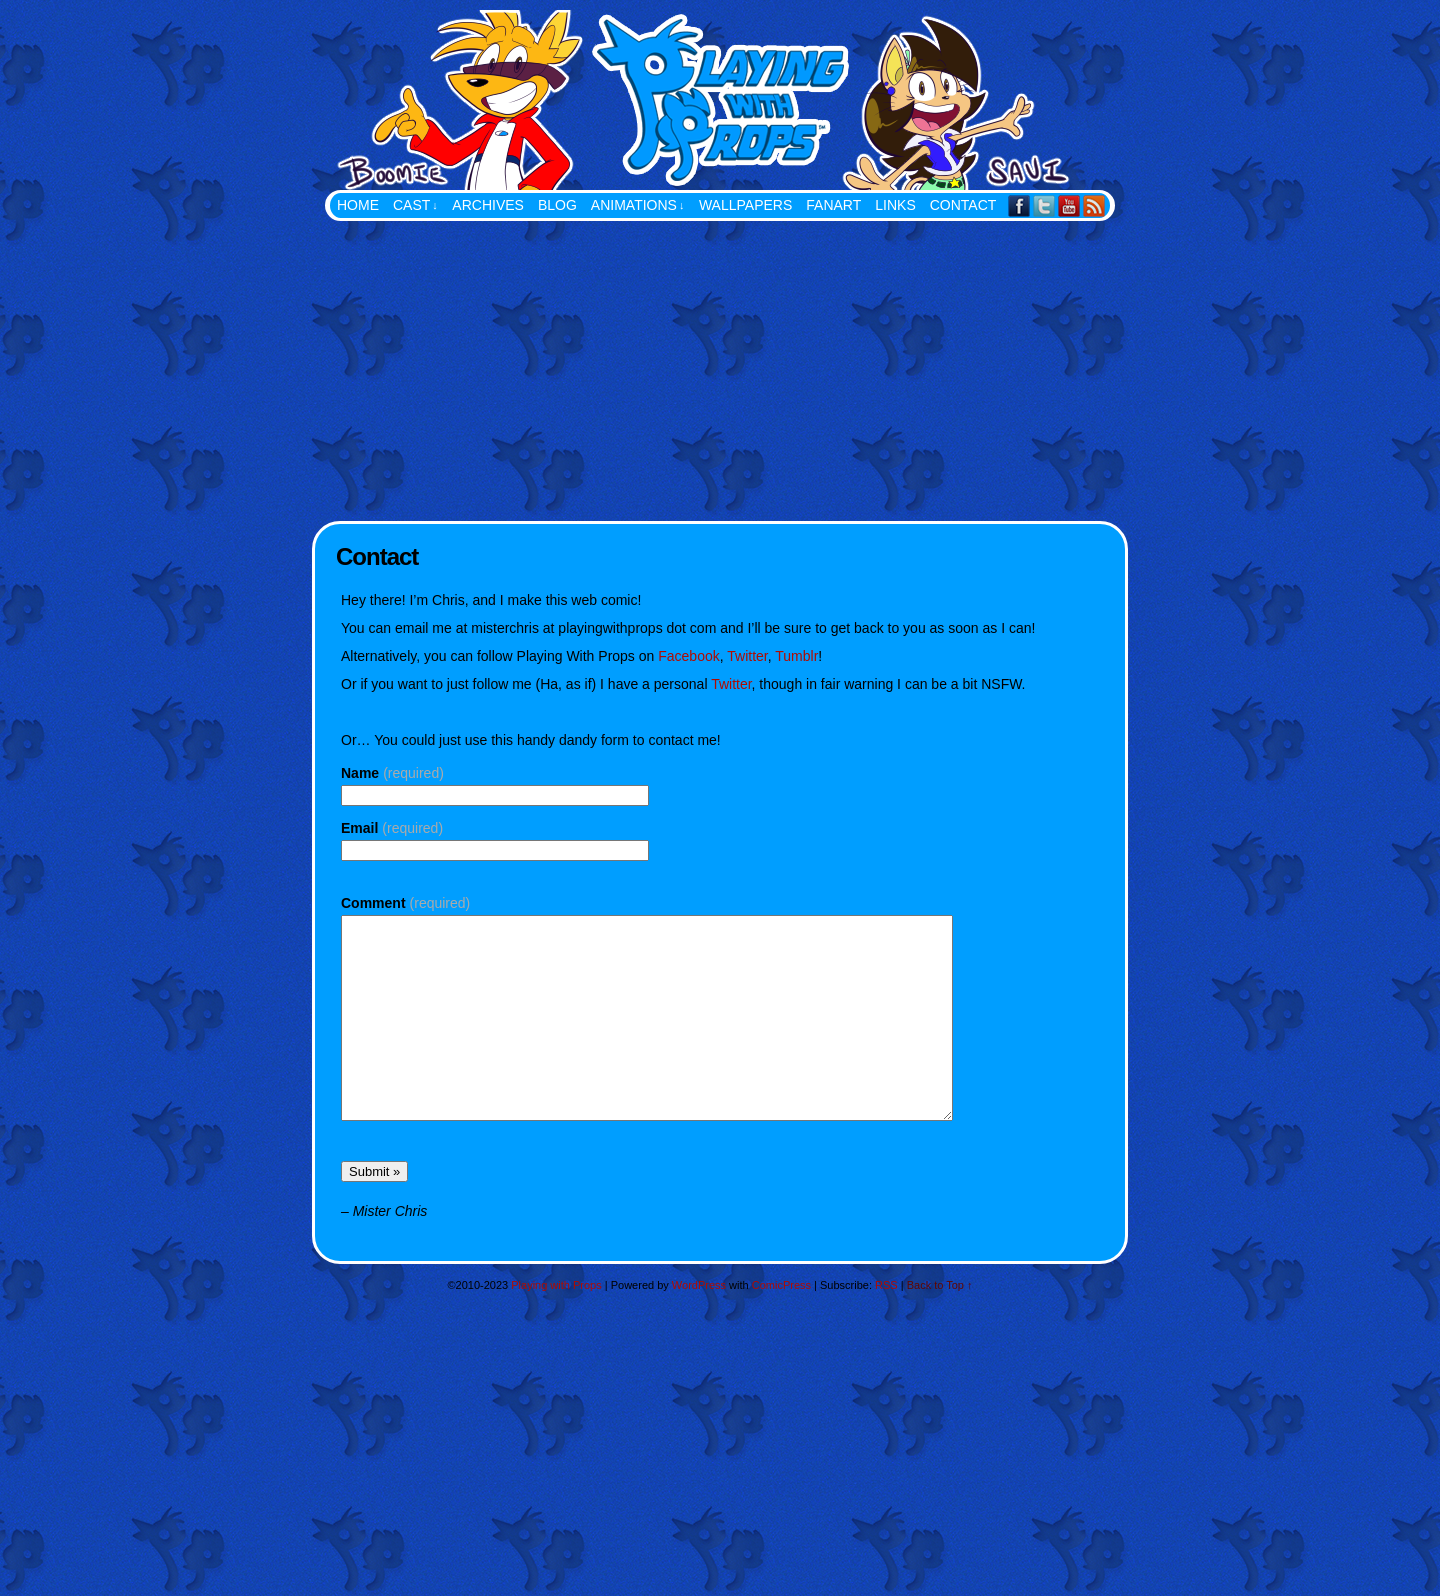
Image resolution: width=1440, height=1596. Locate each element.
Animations (638, 205)
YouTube (1069, 205)
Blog (557, 205)
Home (358, 205)
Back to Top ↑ (940, 1285)
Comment (405, 903)
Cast (415, 205)
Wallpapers (745, 205)
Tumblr (796, 656)
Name (392, 773)
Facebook (1019, 205)
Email (392, 828)
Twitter (1044, 205)
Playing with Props (820, 100)
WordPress (699, 1285)
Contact (963, 205)
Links (895, 205)
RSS (1094, 205)
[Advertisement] (720, 371)
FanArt (833, 205)
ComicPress (781, 1285)
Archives (488, 205)
